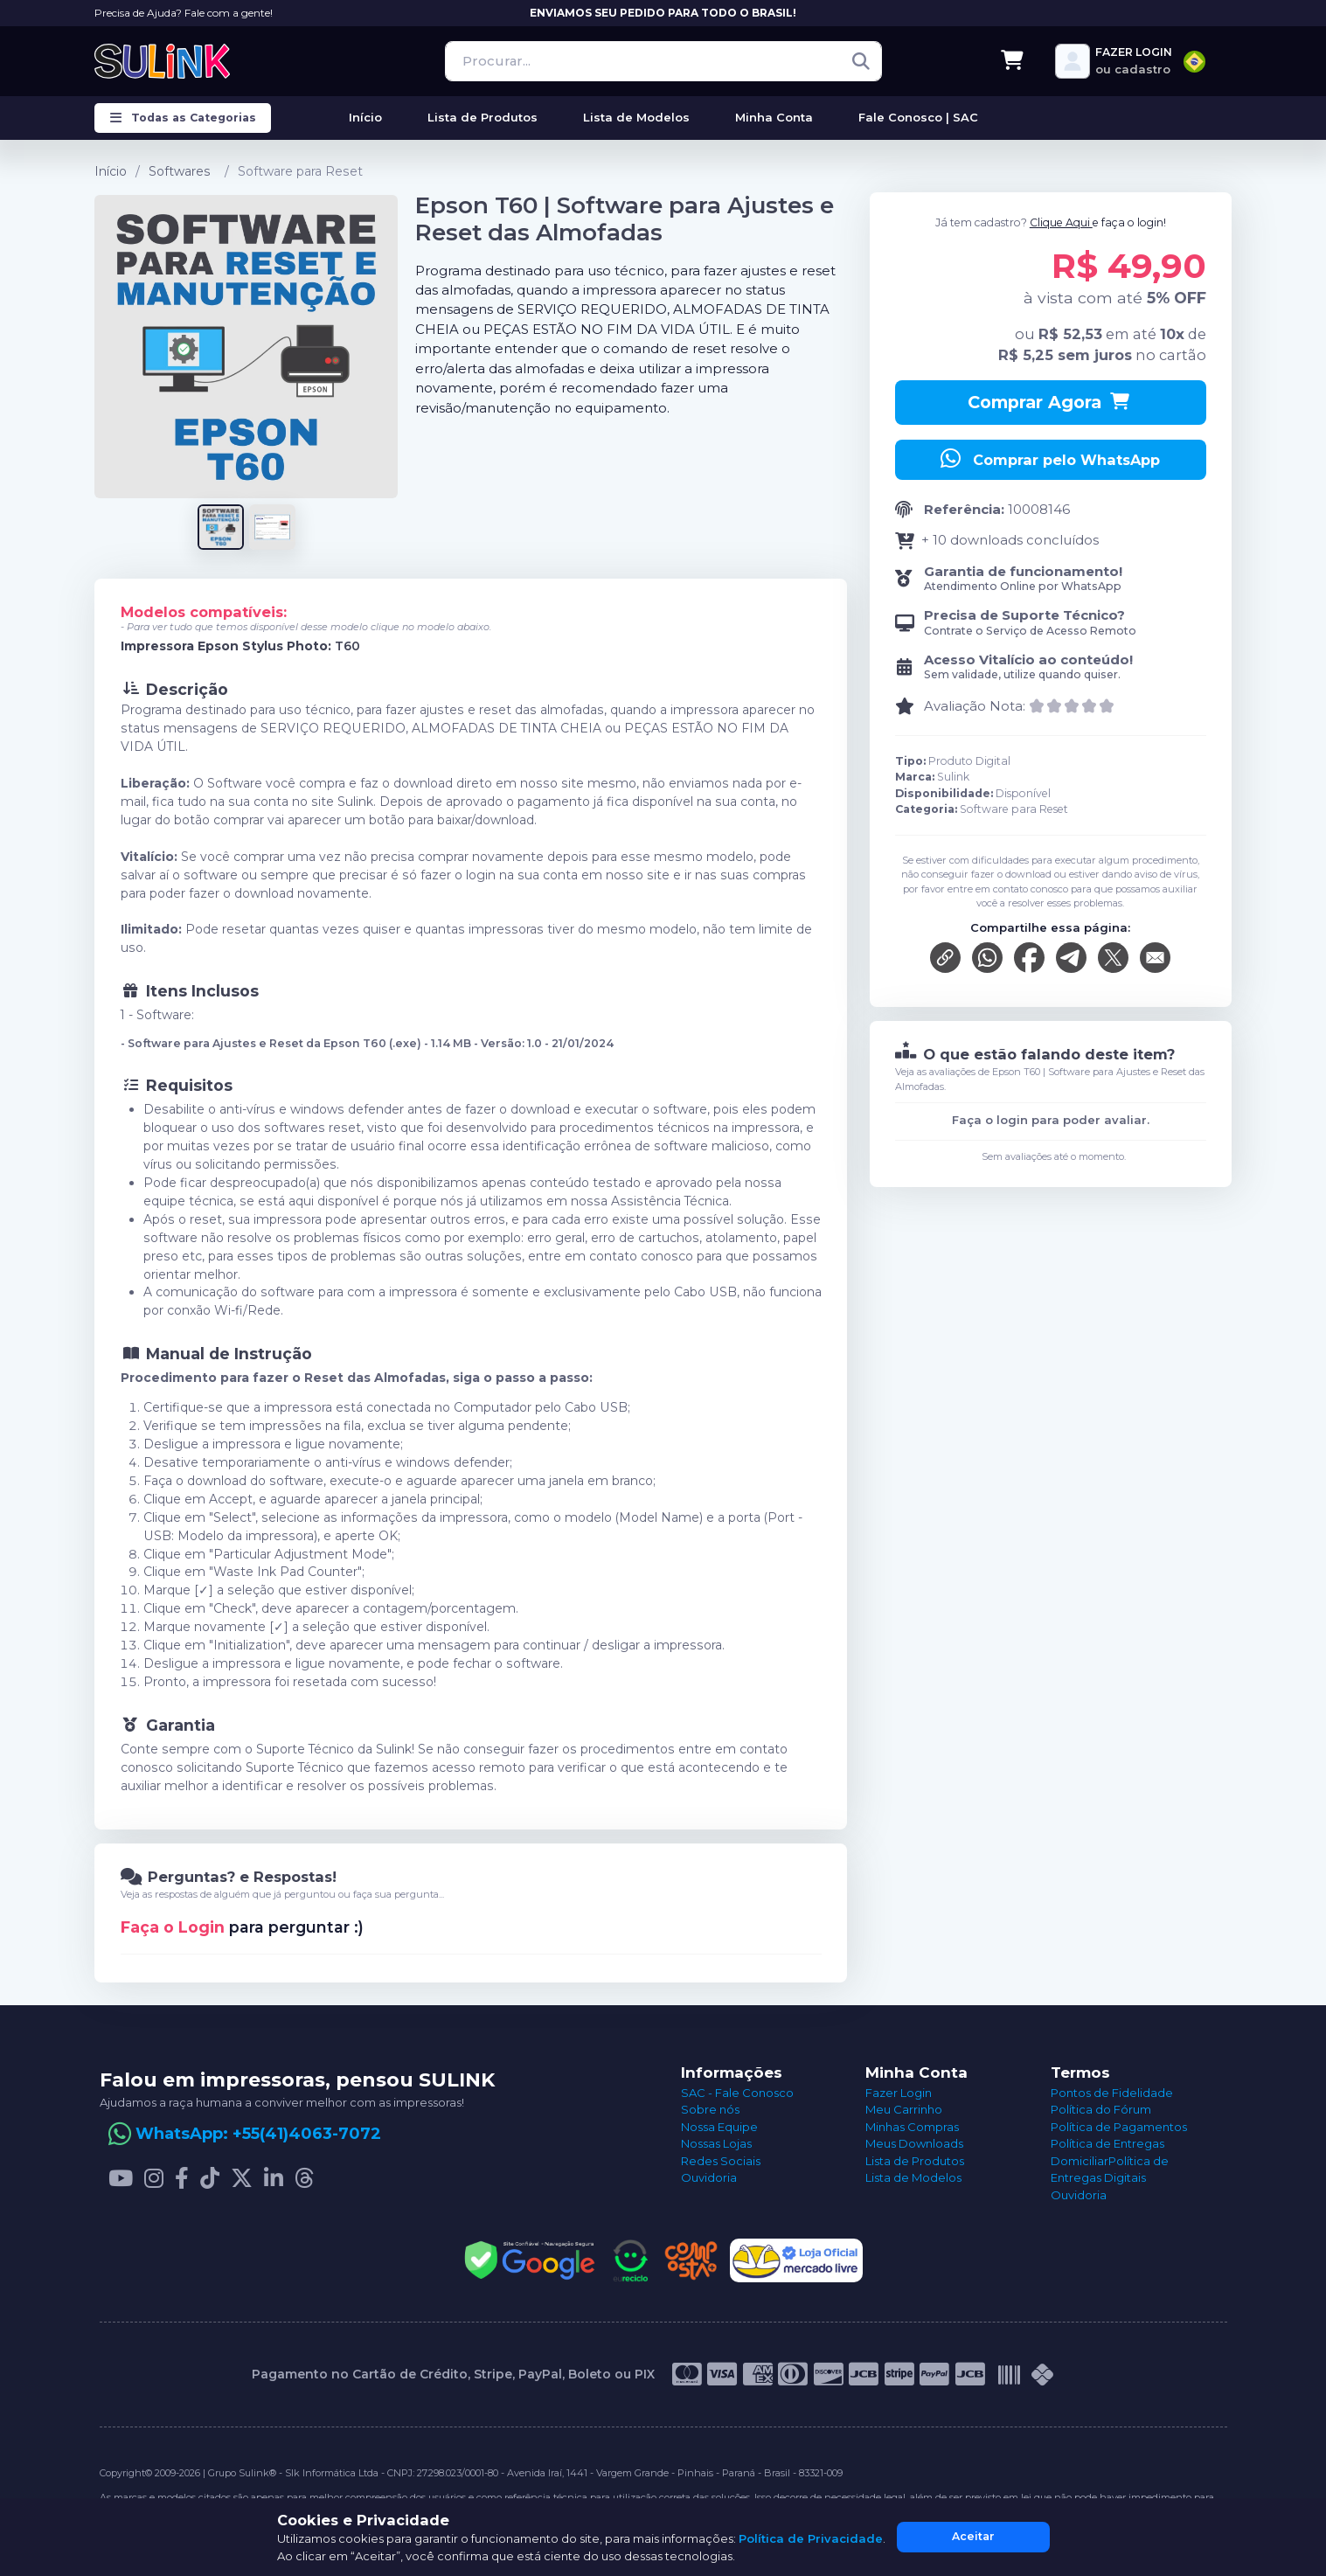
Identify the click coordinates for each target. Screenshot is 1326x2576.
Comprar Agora (1050, 402)
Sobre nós (710, 2109)
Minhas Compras (912, 2127)
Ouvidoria (709, 2177)
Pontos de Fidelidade (1112, 2093)
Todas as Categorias (183, 118)
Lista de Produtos (914, 2161)
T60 (347, 646)
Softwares (180, 171)
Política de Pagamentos (1119, 2127)
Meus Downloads (914, 2143)
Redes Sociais (720, 2161)
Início (110, 171)
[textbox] (1194, 62)
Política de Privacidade (811, 2538)
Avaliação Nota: (974, 706)
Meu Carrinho (903, 2109)
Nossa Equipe (719, 2127)
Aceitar (973, 2536)
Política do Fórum (1101, 2109)
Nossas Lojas (716, 2143)
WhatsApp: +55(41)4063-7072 (258, 2133)
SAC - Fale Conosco (737, 2093)
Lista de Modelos (913, 2177)
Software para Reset (300, 171)
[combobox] (1194, 62)
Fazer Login (898, 2093)
